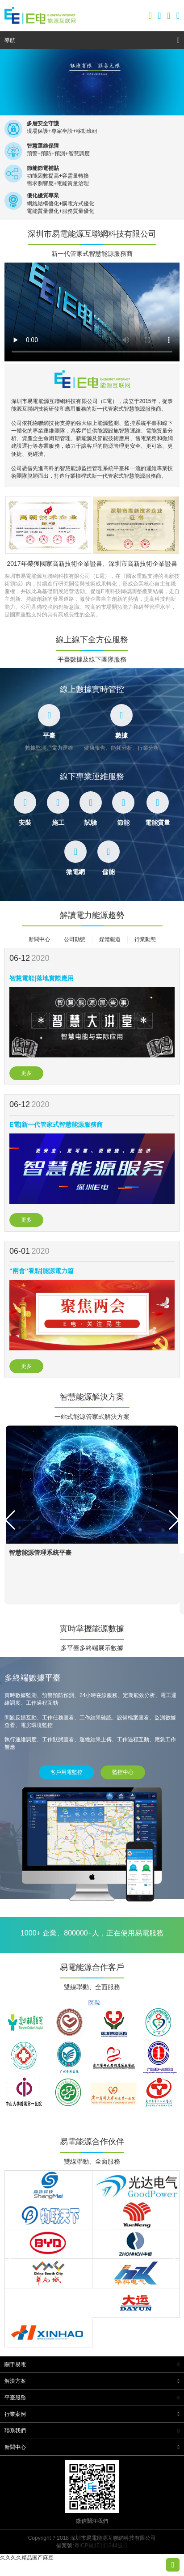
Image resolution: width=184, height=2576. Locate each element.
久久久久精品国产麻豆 (27, 2558)
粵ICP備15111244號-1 (101, 2545)
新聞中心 (39, 939)
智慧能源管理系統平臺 (40, 1552)
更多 (26, 1073)
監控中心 (123, 1772)
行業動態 (145, 939)
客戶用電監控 (66, 1772)
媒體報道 (110, 939)
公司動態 (74, 939)
